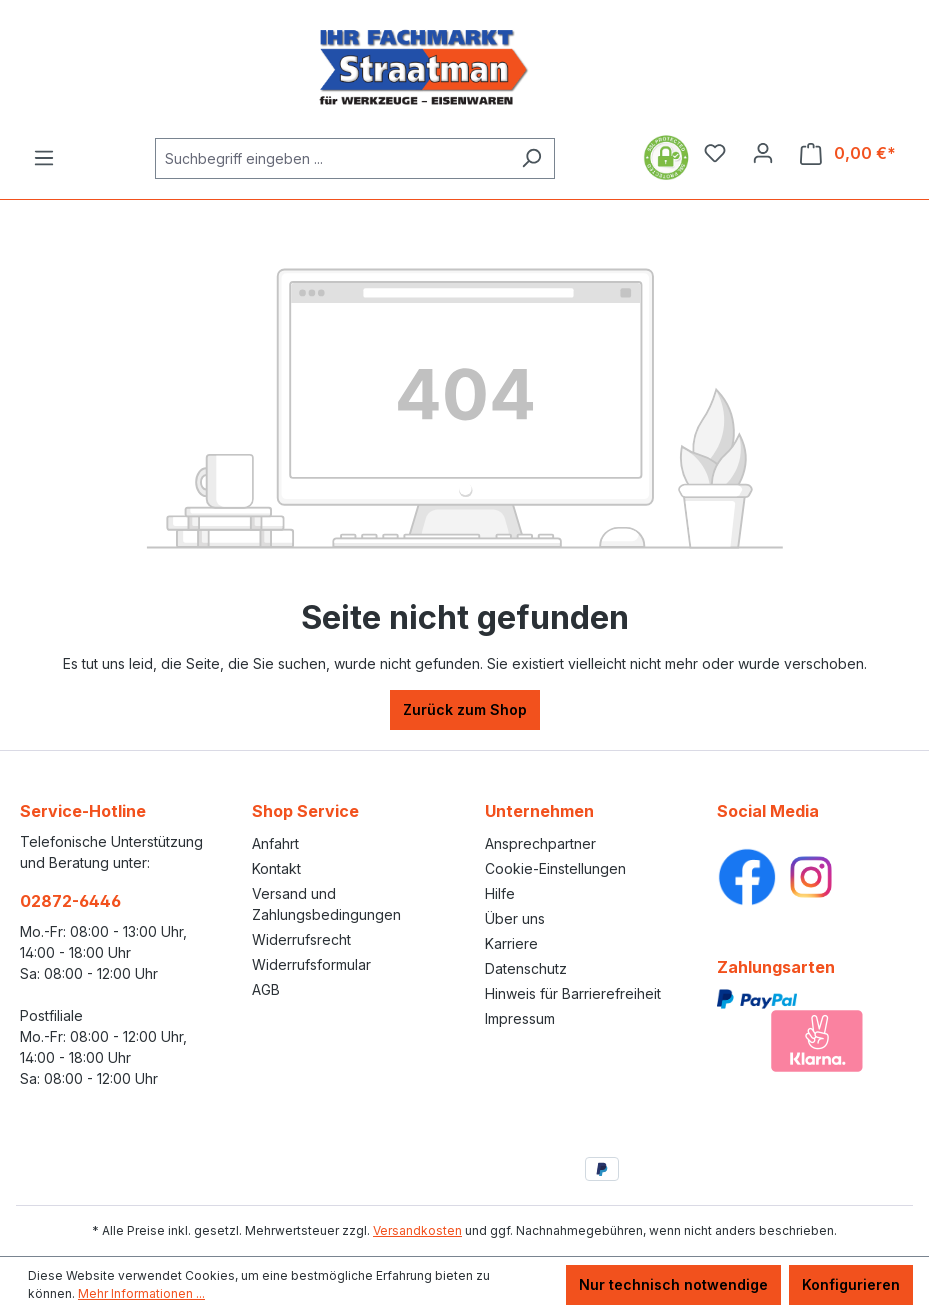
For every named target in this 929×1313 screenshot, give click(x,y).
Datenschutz (526, 968)
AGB (266, 989)
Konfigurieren (851, 1284)
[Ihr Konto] (763, 153)
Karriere (511, 943)
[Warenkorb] (848, 153)
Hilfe (500, 893)
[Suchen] (531, 158)
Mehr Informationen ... (141, 1293)
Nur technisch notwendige (673, 1284)
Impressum (520, 1018)
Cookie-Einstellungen (555, 868)
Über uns (515, 918)
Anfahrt (275, 843)
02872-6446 (70, 901)
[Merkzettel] (715, 153)
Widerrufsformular (311, 964)
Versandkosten (417, 1230)
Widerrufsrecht (301, 939)
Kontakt (276, 868)
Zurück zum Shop (465, 709)
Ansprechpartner (540, 843)
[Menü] (44, 158)
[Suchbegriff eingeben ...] (332, 158)
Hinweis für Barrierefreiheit (573, 993)
